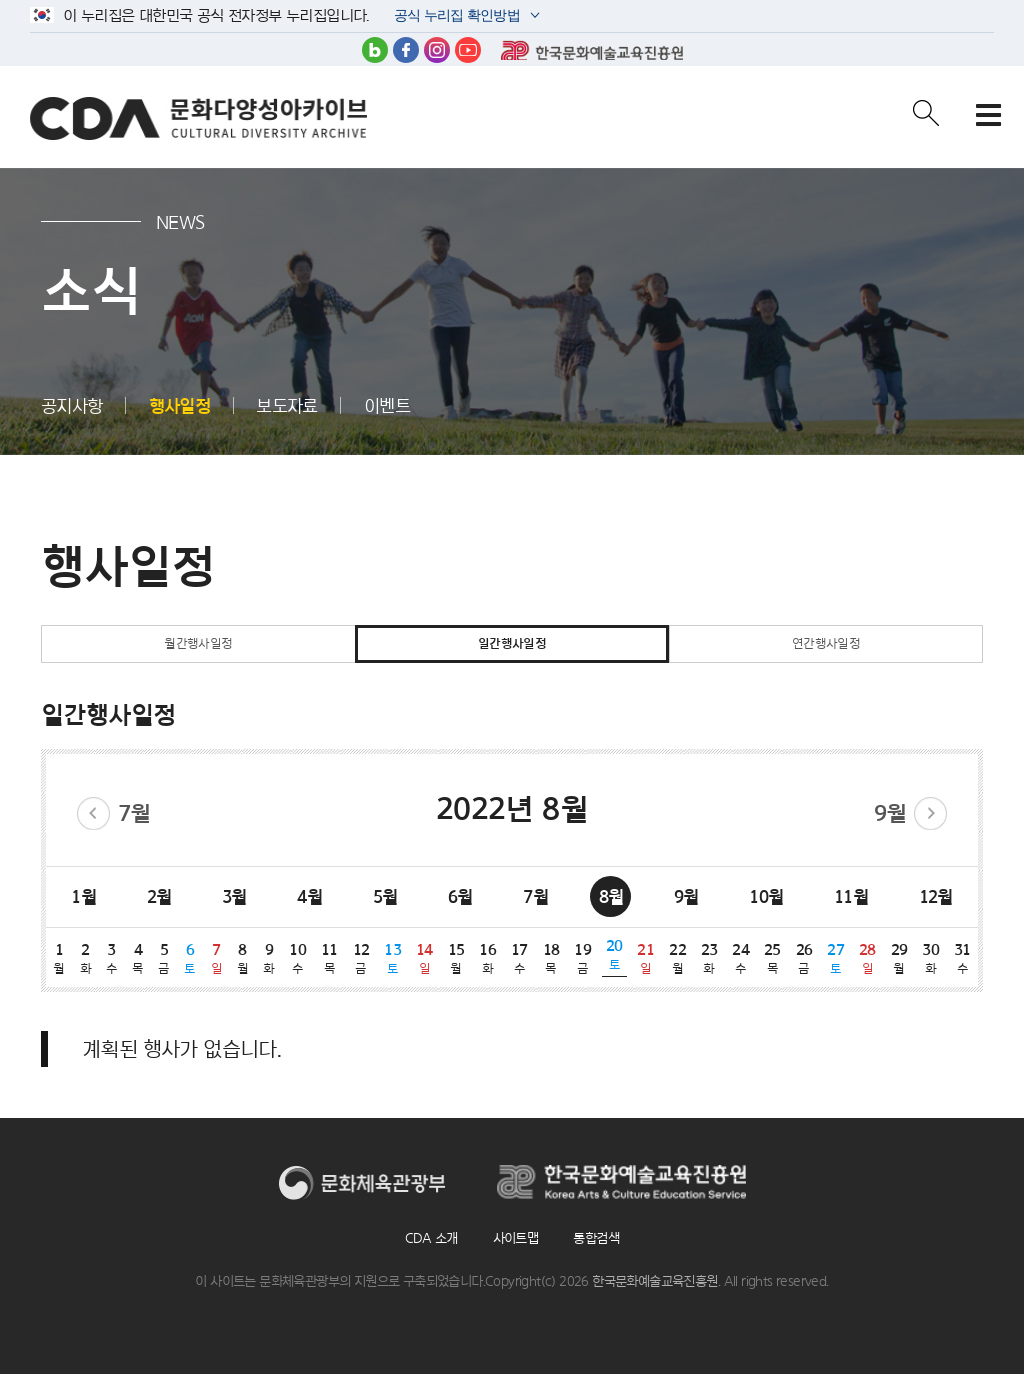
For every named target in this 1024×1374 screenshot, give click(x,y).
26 (804, 958)
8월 (611, 896)
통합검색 (596, 1238)
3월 (234, 896)
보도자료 (287, 405)
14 (425, 958)
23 (709, 958)
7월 (134, 813)
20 (614, 954)
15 (456, 958)
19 (583, 958)
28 (868, 958)
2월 (159, 896)
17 (520, 958)
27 (836, 958)
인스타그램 (437, 50)
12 (361, 958)
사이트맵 (516, 1238)
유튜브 (468, 50)
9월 (890, 813)
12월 (936, 896)
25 (773, 958)
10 (298, 958)
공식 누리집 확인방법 (455, 17)
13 (393, 958)
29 (899, 958)
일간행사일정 (512, 643)
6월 (460, 896)
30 (931, 958)
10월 (766, 896)
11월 (851, 896)
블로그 (375, 50)
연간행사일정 (826, 643)
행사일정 (180, 405)
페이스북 (406, 50)
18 (551, 958)
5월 (385, 896)
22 (678, 958)
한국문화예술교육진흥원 (592, 50)
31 (962, 958)
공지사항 (72, 405)
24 (741, 958)
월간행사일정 (198, 643)
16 (488, 958)
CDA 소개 (431, 1238)
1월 (83, 896)
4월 (309, 896)
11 (330, 958)
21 (646, 958)
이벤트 (387, 405)
